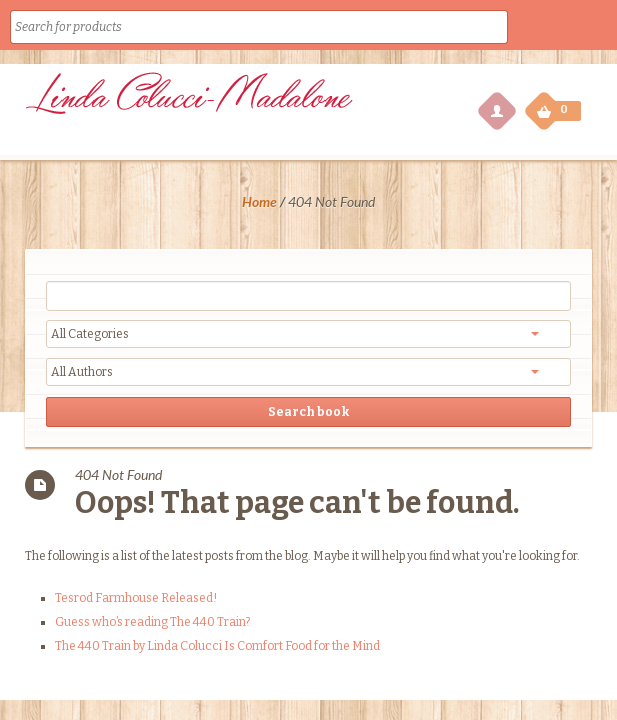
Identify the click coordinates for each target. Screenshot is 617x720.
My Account (496, 110)
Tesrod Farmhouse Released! (136, 598)
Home (259, 201)
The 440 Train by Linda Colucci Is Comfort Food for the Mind (217, 646)
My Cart (546, 106)
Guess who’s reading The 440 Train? (152, 622)
